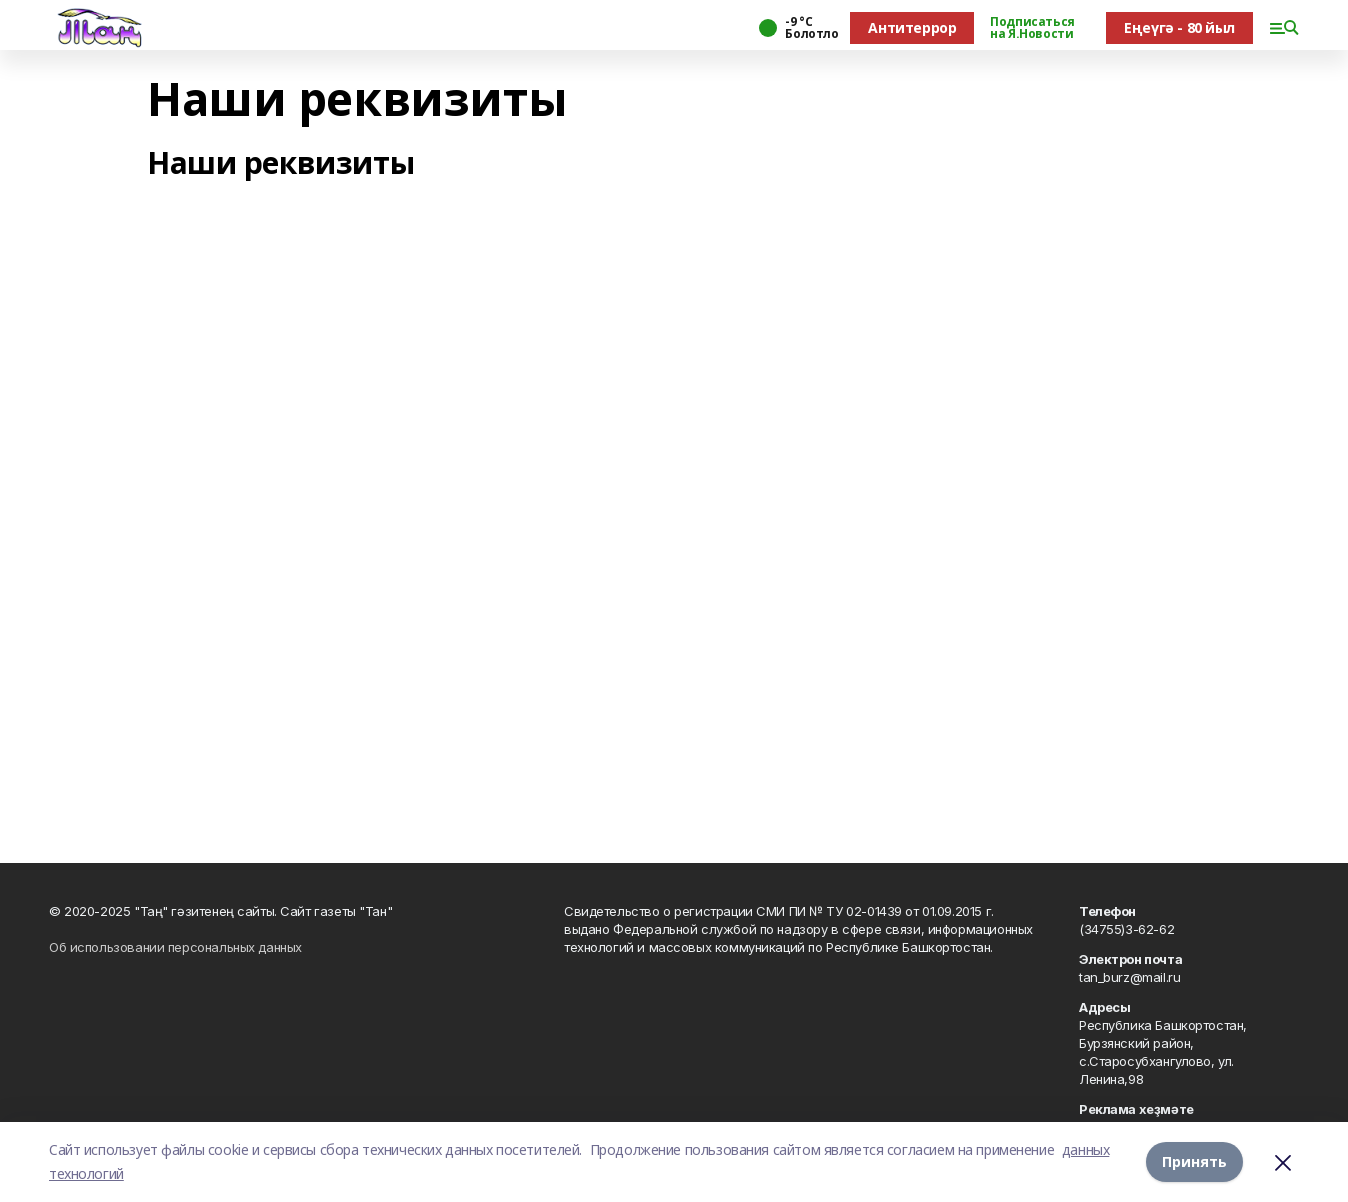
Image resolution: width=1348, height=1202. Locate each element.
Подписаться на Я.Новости (1032, 28)
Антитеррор (912, 27)
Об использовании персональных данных (175, 947)
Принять (1194, 1161)
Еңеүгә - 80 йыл (1179, 27)
